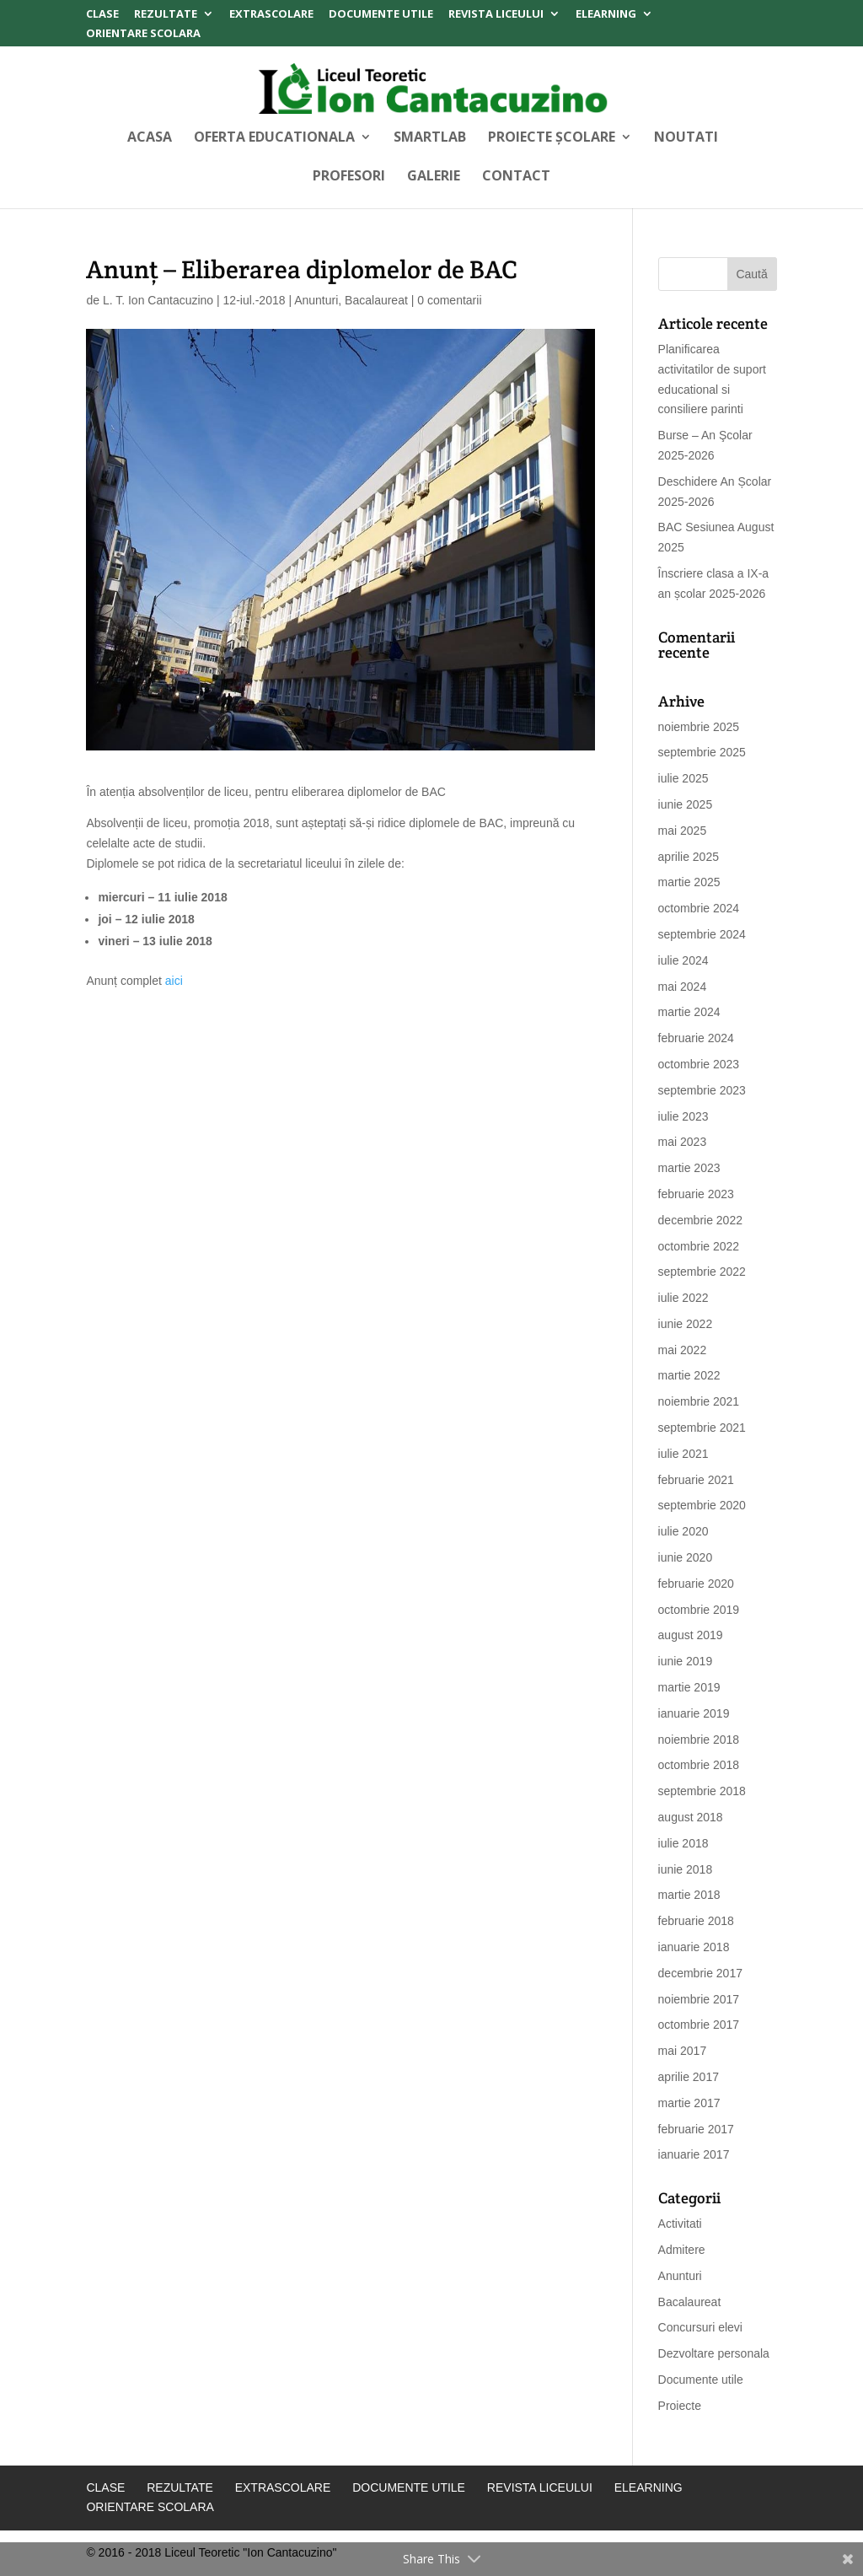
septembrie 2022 (702, 1271)
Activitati (680, 2223)
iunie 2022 (685, 1324)
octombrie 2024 (699, 908)
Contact (516, 177)
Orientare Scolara (143, 34)
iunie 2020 (685, 1557)
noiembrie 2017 (699, 1999)
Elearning (606, 14)
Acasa (149, 138)
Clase (102, 14)
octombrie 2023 (699, 1064)
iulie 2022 (683, 1297)
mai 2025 (682, 830)
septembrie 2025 (702, 752)
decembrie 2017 (700, 1973)
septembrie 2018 (702, 1791)
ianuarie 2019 (694, 1713)
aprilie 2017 (688, 2077)
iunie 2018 (685, 1869)
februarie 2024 (696, 1038)
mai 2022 (682, 1350)
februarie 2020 (696, 1583)
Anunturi (316, 300)
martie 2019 (689, 1687)
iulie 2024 (683, 960)
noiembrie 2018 (699, 1739)
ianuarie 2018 (694, 1947)
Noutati (686, 138)
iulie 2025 (683, 778)
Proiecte (679, 2405)
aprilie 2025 (688, 856)
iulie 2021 (683, 1453)
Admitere (681, 2249)
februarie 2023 (696, 1194)
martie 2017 (689, 2103)
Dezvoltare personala (713, 2353)
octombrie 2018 (699, 1765)
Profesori (349, 177)
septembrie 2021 (702, 1427)
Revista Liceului (496, 14)
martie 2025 (689, 882)
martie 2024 (689, 1012)
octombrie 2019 (699, 1609)
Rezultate (165, 14)
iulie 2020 (683, 1531)
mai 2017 (682, 2050)
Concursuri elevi (700, 2327)
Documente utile (700, 2379)
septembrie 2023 (702, 1090)
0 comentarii (449, 300)
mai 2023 (682, 1141)
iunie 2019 (685, 1661)
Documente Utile (381, 14)
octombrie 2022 (699, 1246)
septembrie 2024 (702, 934)
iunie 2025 (685, 804)
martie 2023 (689, 1168)
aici (175, 980)
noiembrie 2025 (699, 727)
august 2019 (690, 1635)
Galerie (433, 177)
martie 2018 (689, 1894)
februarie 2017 (696, 2129)
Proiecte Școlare (551, 138)
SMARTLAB (430, 138)
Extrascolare (271, 14)
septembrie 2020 (702, 1505)
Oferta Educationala (274, 138)
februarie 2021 (696, 1480)
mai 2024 (682, 986)
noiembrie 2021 (699, 1401)
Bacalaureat (376, 300)
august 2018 (690, 1817)
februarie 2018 (696, 1921)
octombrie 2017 (699, 2024)
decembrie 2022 (700, 1220)
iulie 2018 (683, 1843)
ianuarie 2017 (694, 2154)
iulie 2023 (683, 1116)
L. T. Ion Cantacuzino (158, 300)
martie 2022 (689, 1375)
